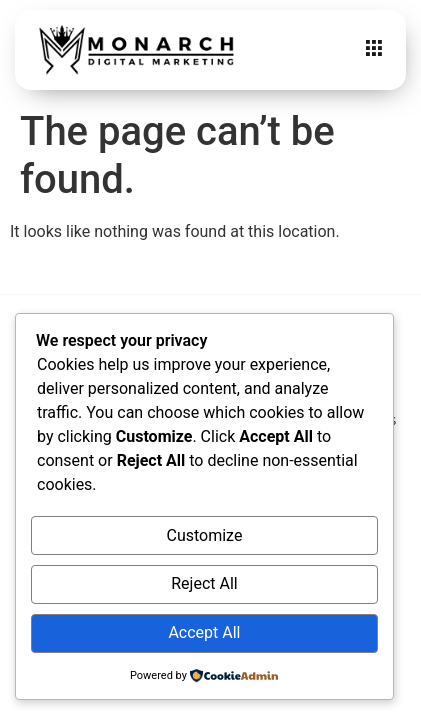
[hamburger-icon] (373, 50)
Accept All (204, 632)
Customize (204, 535)
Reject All (204, 583)
